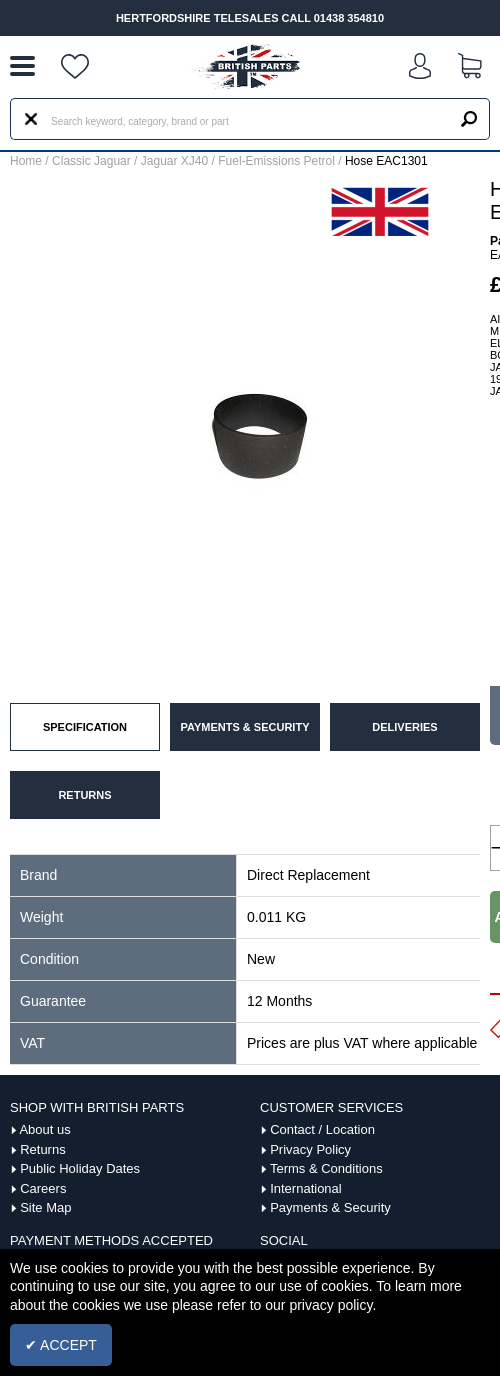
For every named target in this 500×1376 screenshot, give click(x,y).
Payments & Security (330, 1207)
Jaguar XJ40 (174, 161)
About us (44, 1129)
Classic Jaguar (91, 161)
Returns (43, 1149)
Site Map (45, 1207)
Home (26, 161)
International (306, 1188)
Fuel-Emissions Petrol (276, 161)
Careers (43, 1188)
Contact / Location (322, 1129)
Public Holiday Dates (80, 1168)
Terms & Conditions (326, 1168)
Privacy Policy (310, 1149)
